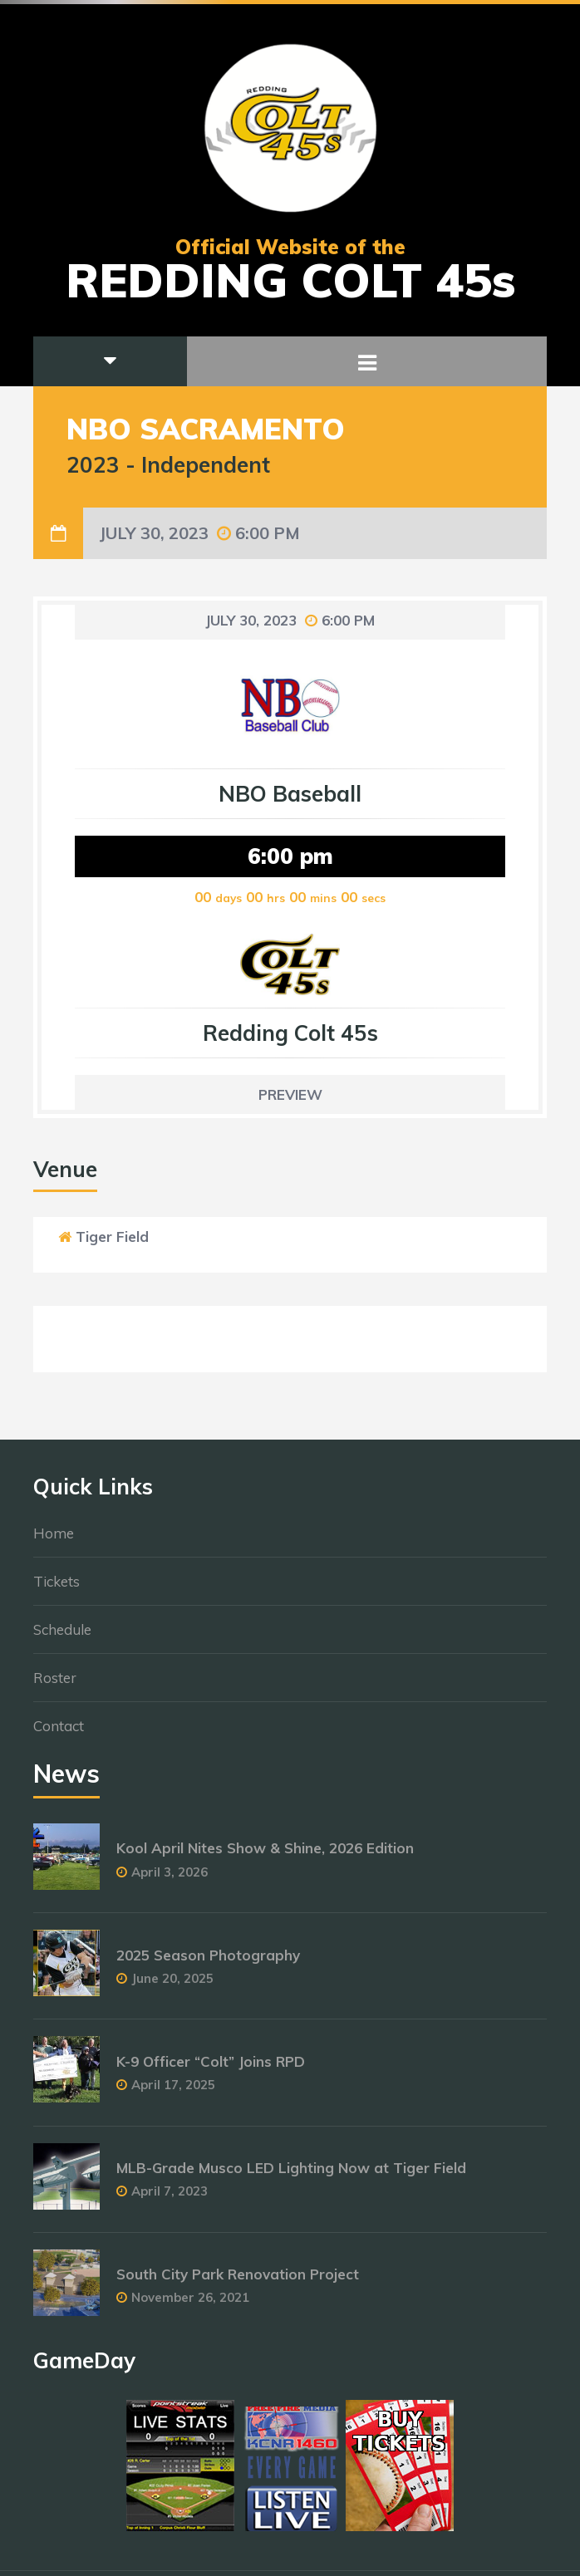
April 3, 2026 (169, 1879)
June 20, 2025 (172, 1986)
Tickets (56, 1589)
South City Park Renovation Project (237, 2281)
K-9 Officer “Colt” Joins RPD (210, 2069)
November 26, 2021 (190, 2305)
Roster (54, 1685)
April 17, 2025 (173, 2092)
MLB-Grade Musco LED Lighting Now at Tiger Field (291, 2175)
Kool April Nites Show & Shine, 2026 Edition (265, 1856)
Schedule (62, 1637)
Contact (58, 1733)
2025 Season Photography (208, 1962)
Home (53, 1540)
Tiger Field (112, 1236)
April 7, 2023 (169, 2198)
